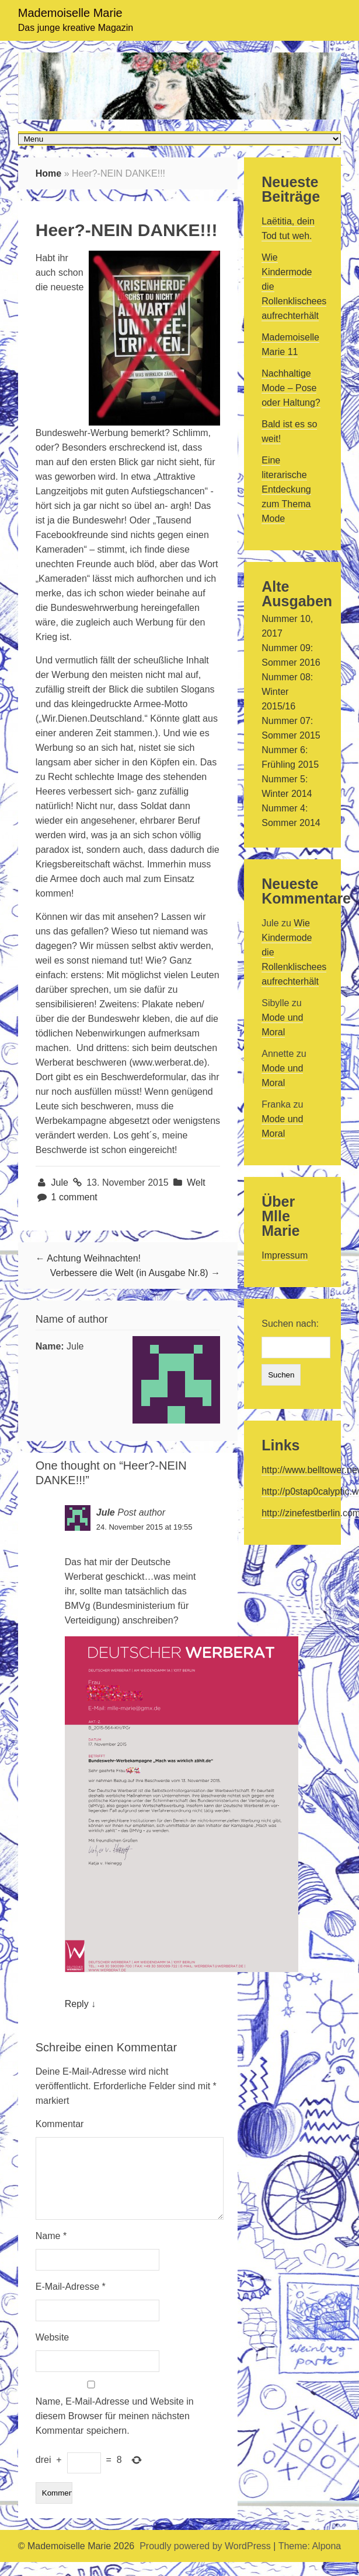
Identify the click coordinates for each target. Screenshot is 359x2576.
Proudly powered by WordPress (205, 2560)
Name (51, 2250)
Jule (61, 1182)
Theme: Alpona (309, 2560)
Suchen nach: (290, 1324)
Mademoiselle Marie (70, 12)
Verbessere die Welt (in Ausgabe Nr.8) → (135, 1273)
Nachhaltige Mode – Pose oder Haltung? (291, 387)
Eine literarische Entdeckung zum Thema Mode (286, 489)
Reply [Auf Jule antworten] (77, 2004)
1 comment (74, 1197)
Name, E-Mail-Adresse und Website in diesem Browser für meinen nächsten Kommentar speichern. (115, 2430)
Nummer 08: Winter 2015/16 (287, 691)
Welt (196, 1182)
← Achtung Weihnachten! (88, 1258)
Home (48, 173)
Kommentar (60, 2124)
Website (52, 2351)
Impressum (285, 1255)
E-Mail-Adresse (71, 2301)
